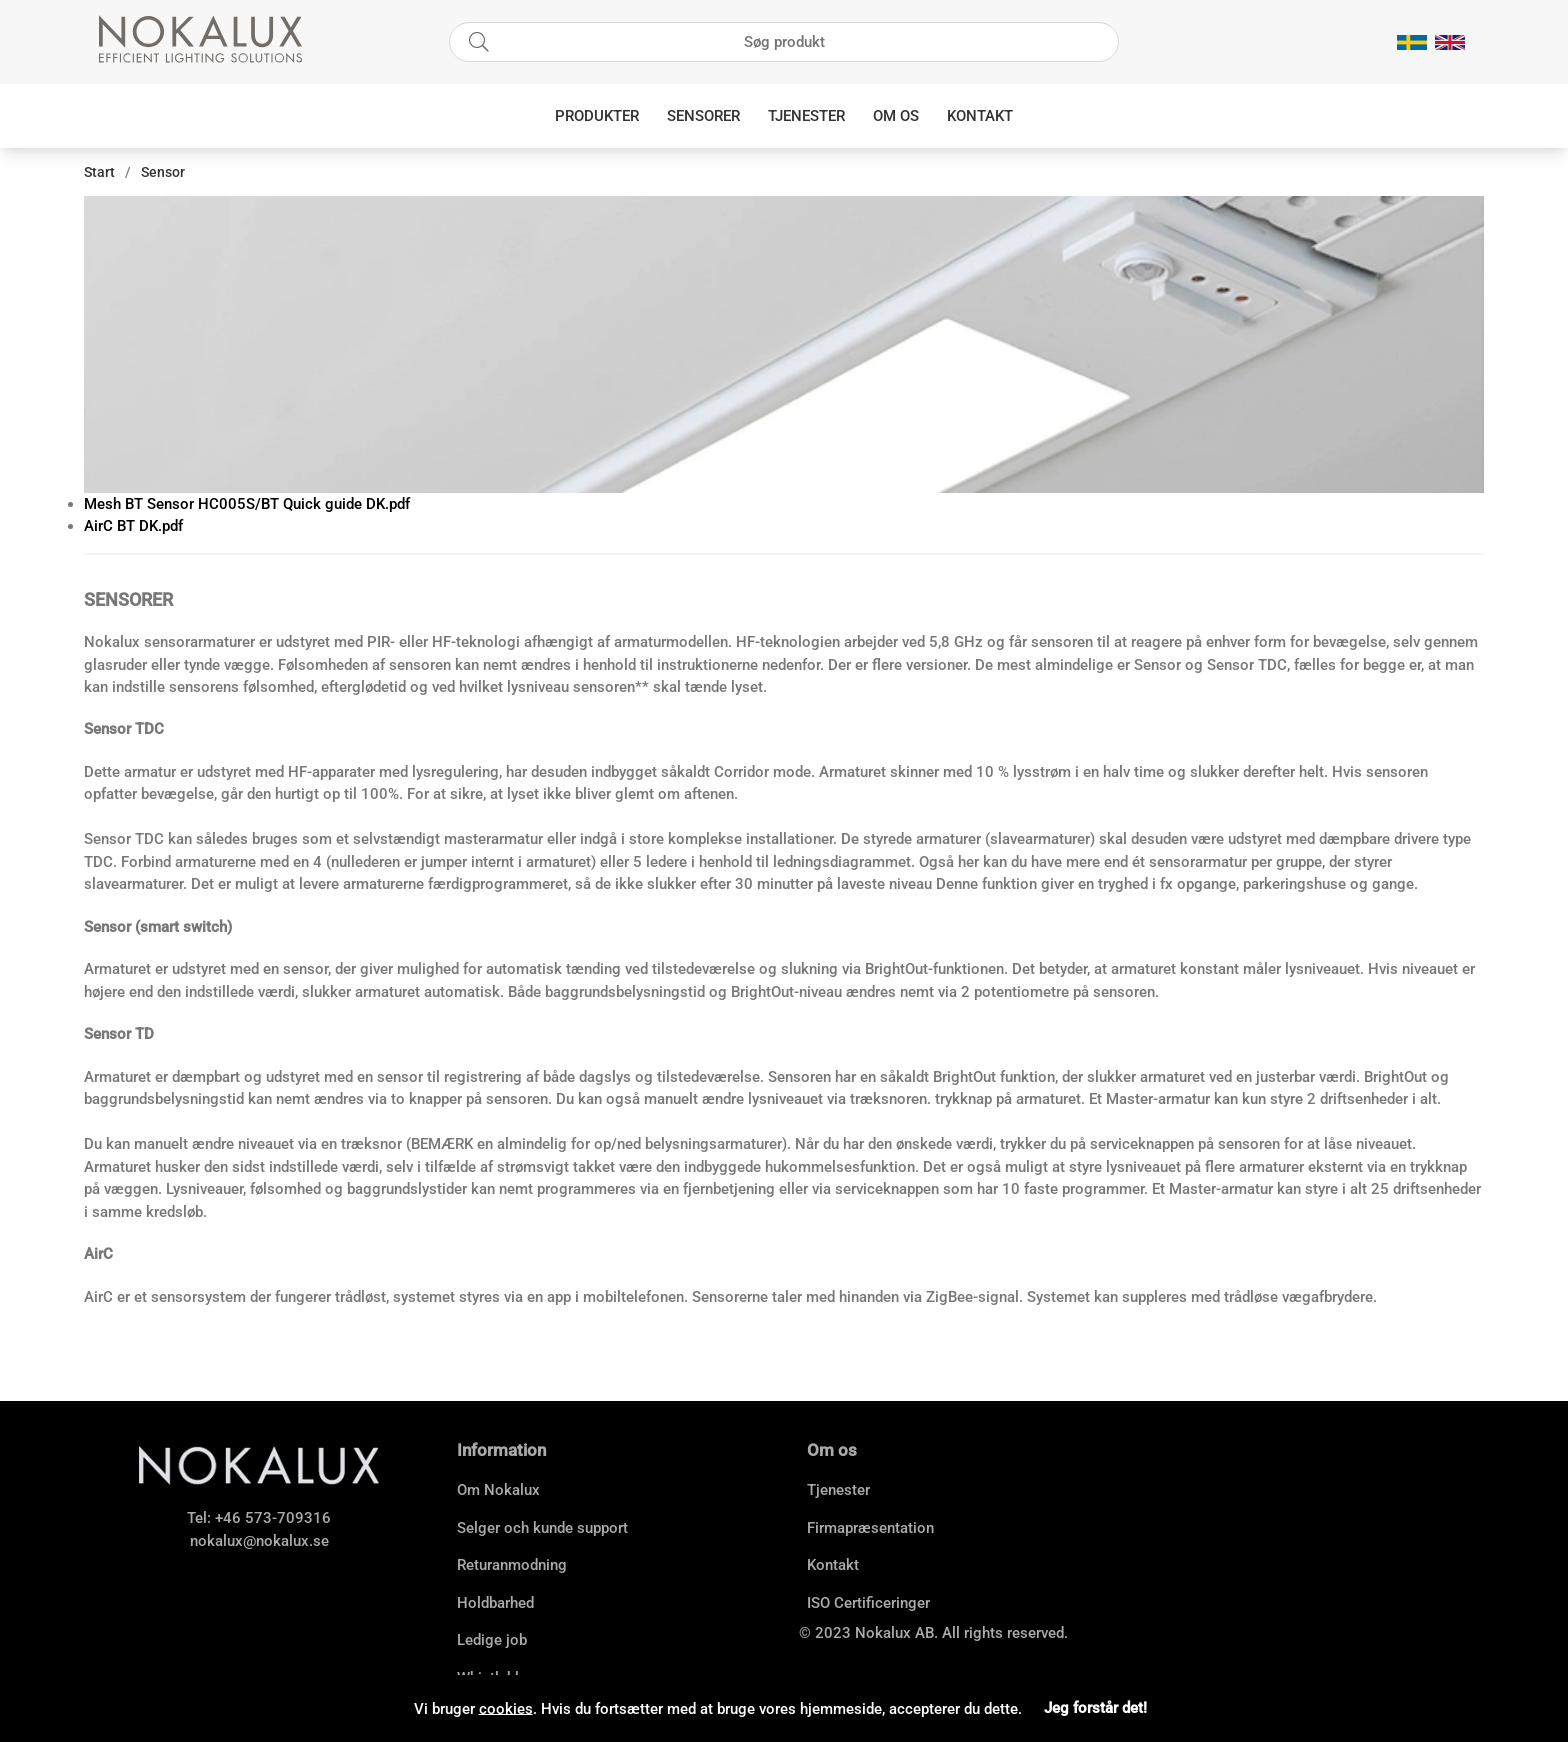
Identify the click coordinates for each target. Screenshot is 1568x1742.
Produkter (597, 116)
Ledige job (492, 1640)
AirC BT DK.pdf (133, 526)
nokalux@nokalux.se (259, 1541)
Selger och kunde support (542, 1528)
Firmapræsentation (870, 1528)
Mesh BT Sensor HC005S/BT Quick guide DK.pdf (247, 504)
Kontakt (980, 116)
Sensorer (703, 116)
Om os (896, 116)
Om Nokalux (498, 1490)
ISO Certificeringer (868, 1603)
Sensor (163, 172)
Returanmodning (512, 1565)
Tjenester (806, 116)
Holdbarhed (495, 1603)
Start (99, 172)
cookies (506, 1708)
